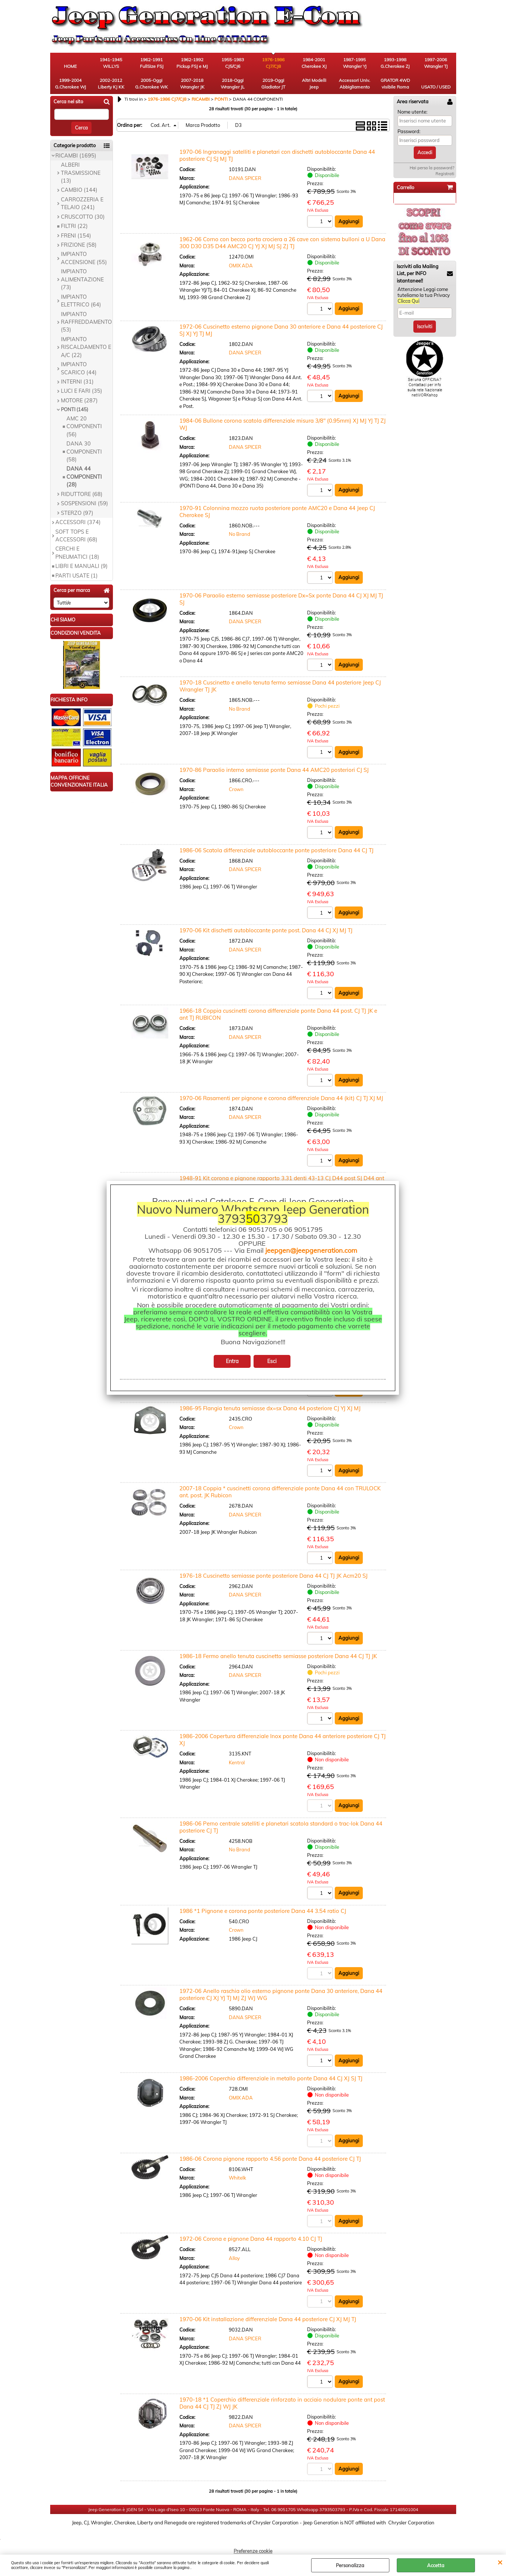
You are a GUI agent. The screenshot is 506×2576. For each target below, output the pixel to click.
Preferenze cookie (253, 2551)
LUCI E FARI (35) (81, 391)
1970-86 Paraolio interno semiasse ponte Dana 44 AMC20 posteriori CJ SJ (274, 769)
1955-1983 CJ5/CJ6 (232, 63)
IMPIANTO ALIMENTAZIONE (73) (82, 279)
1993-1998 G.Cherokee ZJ (395, 63)
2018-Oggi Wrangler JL (233, 83)
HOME (70, 66)
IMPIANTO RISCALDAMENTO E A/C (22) (86, 347)
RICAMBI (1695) (75, 155)
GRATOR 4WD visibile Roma (395, 83)
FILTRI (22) (74, 226)
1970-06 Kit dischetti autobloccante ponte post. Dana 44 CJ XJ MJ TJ (265, 930)
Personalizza (350, 2565)
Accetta (435, 2565)
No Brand (239, 534)
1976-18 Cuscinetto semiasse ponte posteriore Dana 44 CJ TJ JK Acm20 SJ (273, 1575)
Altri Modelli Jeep (314, 83)
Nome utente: (412, 112)
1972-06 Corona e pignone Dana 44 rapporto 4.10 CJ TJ (250, 2238)
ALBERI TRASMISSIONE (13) (80, 173)
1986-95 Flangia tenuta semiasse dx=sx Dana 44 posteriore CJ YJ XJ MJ (270, 1408)
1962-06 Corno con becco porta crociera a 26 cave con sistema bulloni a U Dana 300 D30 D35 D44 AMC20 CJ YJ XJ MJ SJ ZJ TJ (282, 243)
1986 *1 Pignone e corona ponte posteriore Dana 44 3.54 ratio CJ (262, 1910)
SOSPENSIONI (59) (84, 503)
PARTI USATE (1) (76, 575)
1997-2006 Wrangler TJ (436, 63)
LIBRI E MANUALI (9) (81, 566)
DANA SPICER (245, 178)
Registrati (445, 173)
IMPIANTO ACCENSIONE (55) (84, 258)
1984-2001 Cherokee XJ (314, 63)
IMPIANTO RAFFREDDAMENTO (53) (86, 322)
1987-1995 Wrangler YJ (354, 63)
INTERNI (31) (77, 381)
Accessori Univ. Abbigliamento (354, 83)
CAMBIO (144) (79, 190)
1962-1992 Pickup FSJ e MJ (192, 63)
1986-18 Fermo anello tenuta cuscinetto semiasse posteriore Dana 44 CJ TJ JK (278, 1656)
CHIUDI (500, 2562)
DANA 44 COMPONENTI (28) (84, 476)
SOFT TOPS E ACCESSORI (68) (76, 535)
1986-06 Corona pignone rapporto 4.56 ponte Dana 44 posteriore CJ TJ (270, 2158)
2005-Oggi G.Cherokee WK (151, 83)
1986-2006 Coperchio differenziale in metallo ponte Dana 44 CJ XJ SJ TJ (270, 2078)
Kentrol (237, 1762)
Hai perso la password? (432, 167)
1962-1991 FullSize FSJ (151, 63)
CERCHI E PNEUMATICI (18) (77, 552)
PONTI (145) (74, 409)
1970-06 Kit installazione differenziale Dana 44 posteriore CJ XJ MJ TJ (267, 2319)
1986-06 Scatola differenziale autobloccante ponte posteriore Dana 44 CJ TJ (276, 850)
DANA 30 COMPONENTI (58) (84, 451)
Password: (408, 131)
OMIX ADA (241, 265)
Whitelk (237, 2178)
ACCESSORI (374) (78, 522)
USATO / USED (436, 87)
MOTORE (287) (79, 400)
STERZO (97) (77, 513)
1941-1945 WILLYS (111, 63)
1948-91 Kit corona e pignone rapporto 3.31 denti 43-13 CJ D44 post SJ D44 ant (281, 1178)
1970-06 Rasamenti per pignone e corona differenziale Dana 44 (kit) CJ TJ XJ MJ (281, 1098)
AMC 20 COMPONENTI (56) (84, 426)
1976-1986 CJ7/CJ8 (273, 63)
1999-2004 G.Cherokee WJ (70, 83)
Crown (236, 789)
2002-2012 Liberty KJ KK (111, 83)
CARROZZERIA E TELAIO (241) (82, 203)
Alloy (234, 2258)
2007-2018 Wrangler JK (192, 83)
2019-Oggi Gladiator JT (273, 83)
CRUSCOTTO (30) (83, 217)
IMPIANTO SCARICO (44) (79, 368)
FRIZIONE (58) (79, 245)
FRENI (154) (76, 235)
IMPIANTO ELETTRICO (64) (81, 301)
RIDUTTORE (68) (82, 494)
